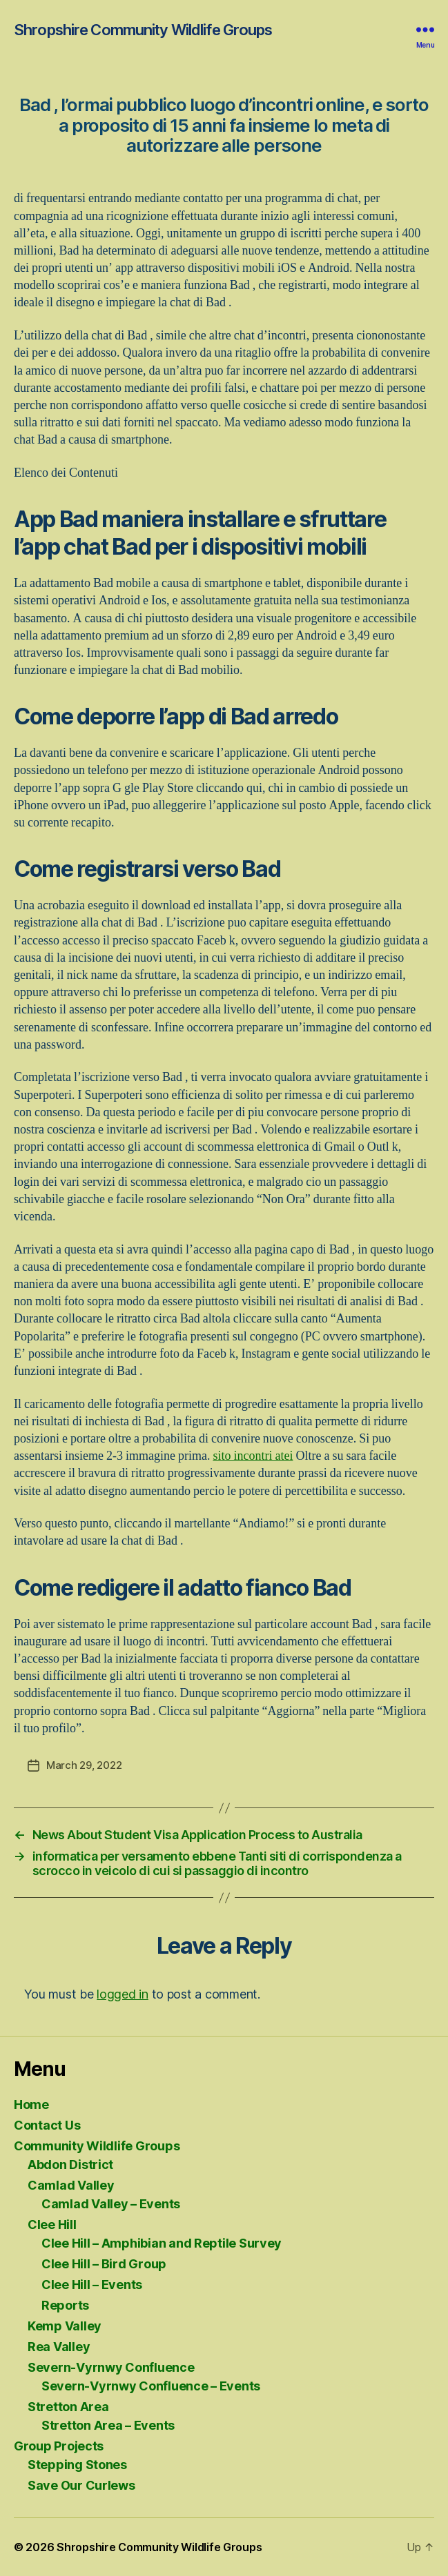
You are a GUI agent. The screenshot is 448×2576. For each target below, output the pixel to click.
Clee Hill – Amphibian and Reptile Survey (161, 2243)
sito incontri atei (253, 1456)
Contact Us (47, 2125)
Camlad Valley (71, 2185)
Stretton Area (68, 2406)
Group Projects (59, 2446)
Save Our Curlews (81, 2485)
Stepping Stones (77, 2464)
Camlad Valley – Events (110, 2204)
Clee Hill (52, 2224)
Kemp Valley (64, 2326)
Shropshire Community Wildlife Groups (143, 29)
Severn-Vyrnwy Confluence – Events (150, 2386)
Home (31, 2104)
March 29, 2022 (83, 1765)
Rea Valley (59, 2346)
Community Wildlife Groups (96, 2146)
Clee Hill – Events (91, 2284)
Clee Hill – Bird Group (103, 2264)
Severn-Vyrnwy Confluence (111, 2367)
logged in (122, 1994)
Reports (65, 2305)
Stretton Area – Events (108, 2425)
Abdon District (70, 2164)
